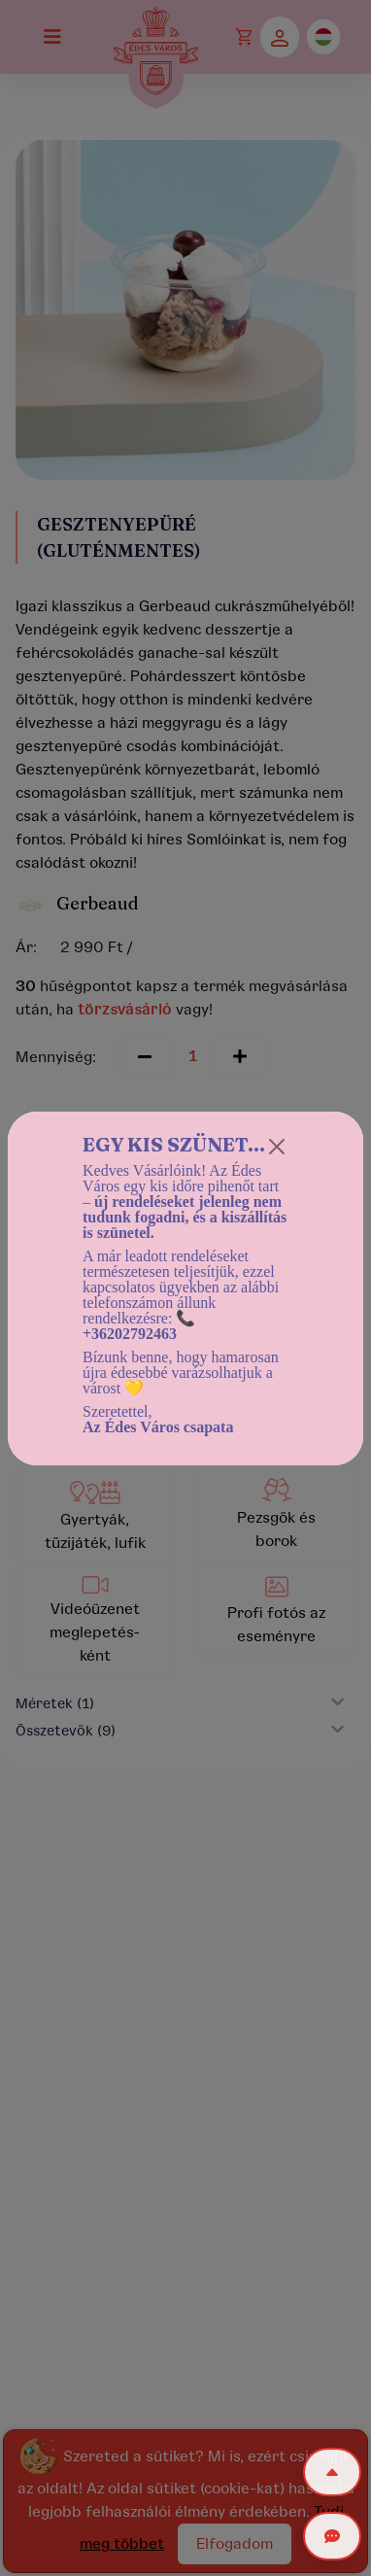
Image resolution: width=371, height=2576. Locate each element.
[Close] (276, 1146)
